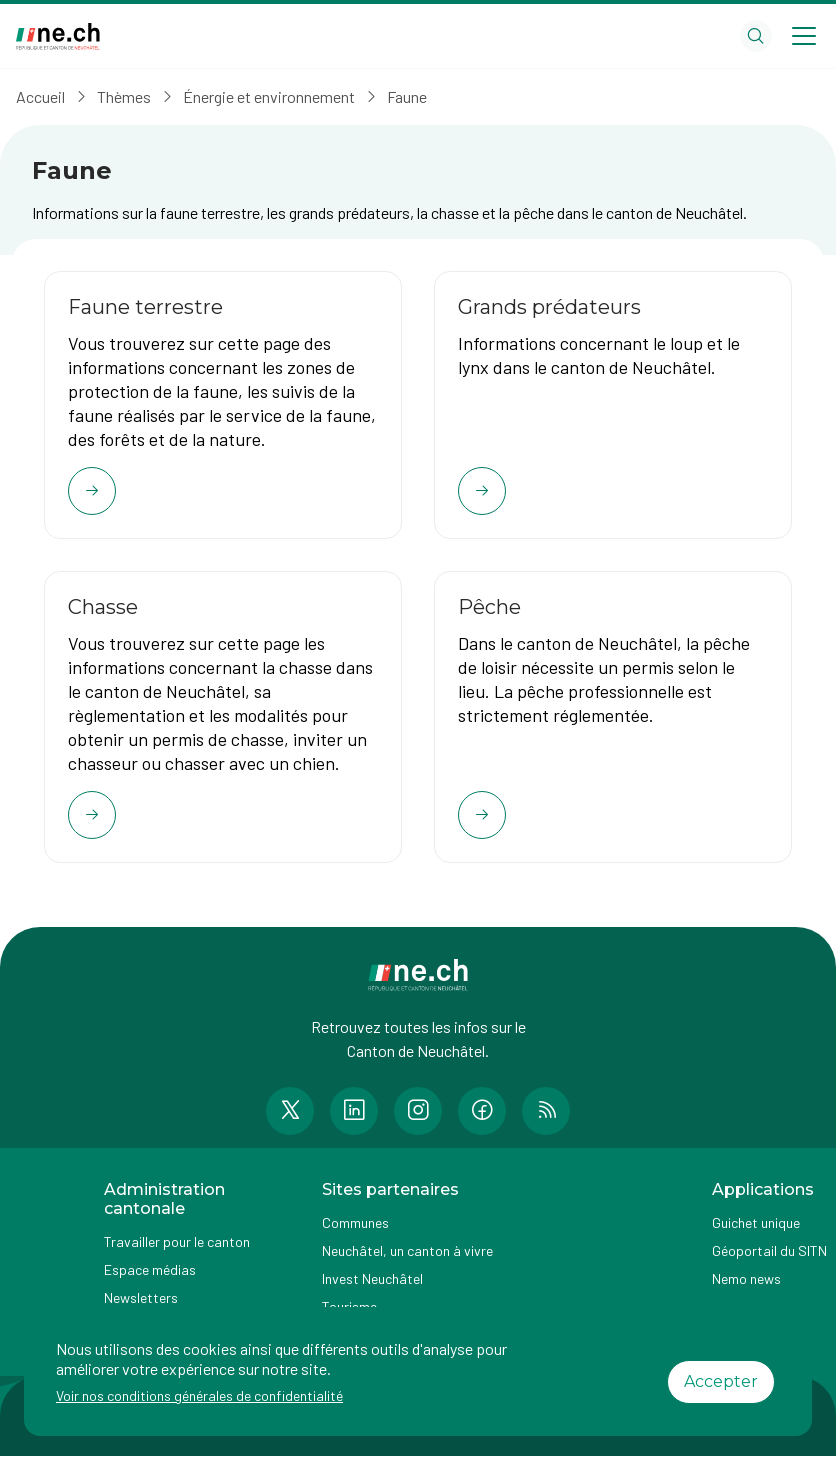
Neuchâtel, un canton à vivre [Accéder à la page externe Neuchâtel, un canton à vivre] (407, 1255)
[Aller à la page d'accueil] (58, 36)
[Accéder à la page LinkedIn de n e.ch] (354, 1115)
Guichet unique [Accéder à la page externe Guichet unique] (756, 1227)
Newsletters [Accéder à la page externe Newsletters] (141, 1302)
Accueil (40, 96)
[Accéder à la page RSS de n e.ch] (546, 1115)
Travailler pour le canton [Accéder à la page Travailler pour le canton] (177, 1246)
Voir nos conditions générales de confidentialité (199, 1395)
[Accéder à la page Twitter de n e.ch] (290, 1115)
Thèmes (124, 96)
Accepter (721, 1381)
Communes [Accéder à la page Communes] (355, 1227)
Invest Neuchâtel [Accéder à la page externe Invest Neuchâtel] (372, 1283)
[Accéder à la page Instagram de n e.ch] (418, 1115)
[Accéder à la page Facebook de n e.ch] (482, 1115)
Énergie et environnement (269, 96)
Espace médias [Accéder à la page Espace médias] (150, 1274)
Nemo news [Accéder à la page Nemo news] (746, 1283)
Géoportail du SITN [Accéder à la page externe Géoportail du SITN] (769, 1255)
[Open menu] (804, 36)
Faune (407, 96)
